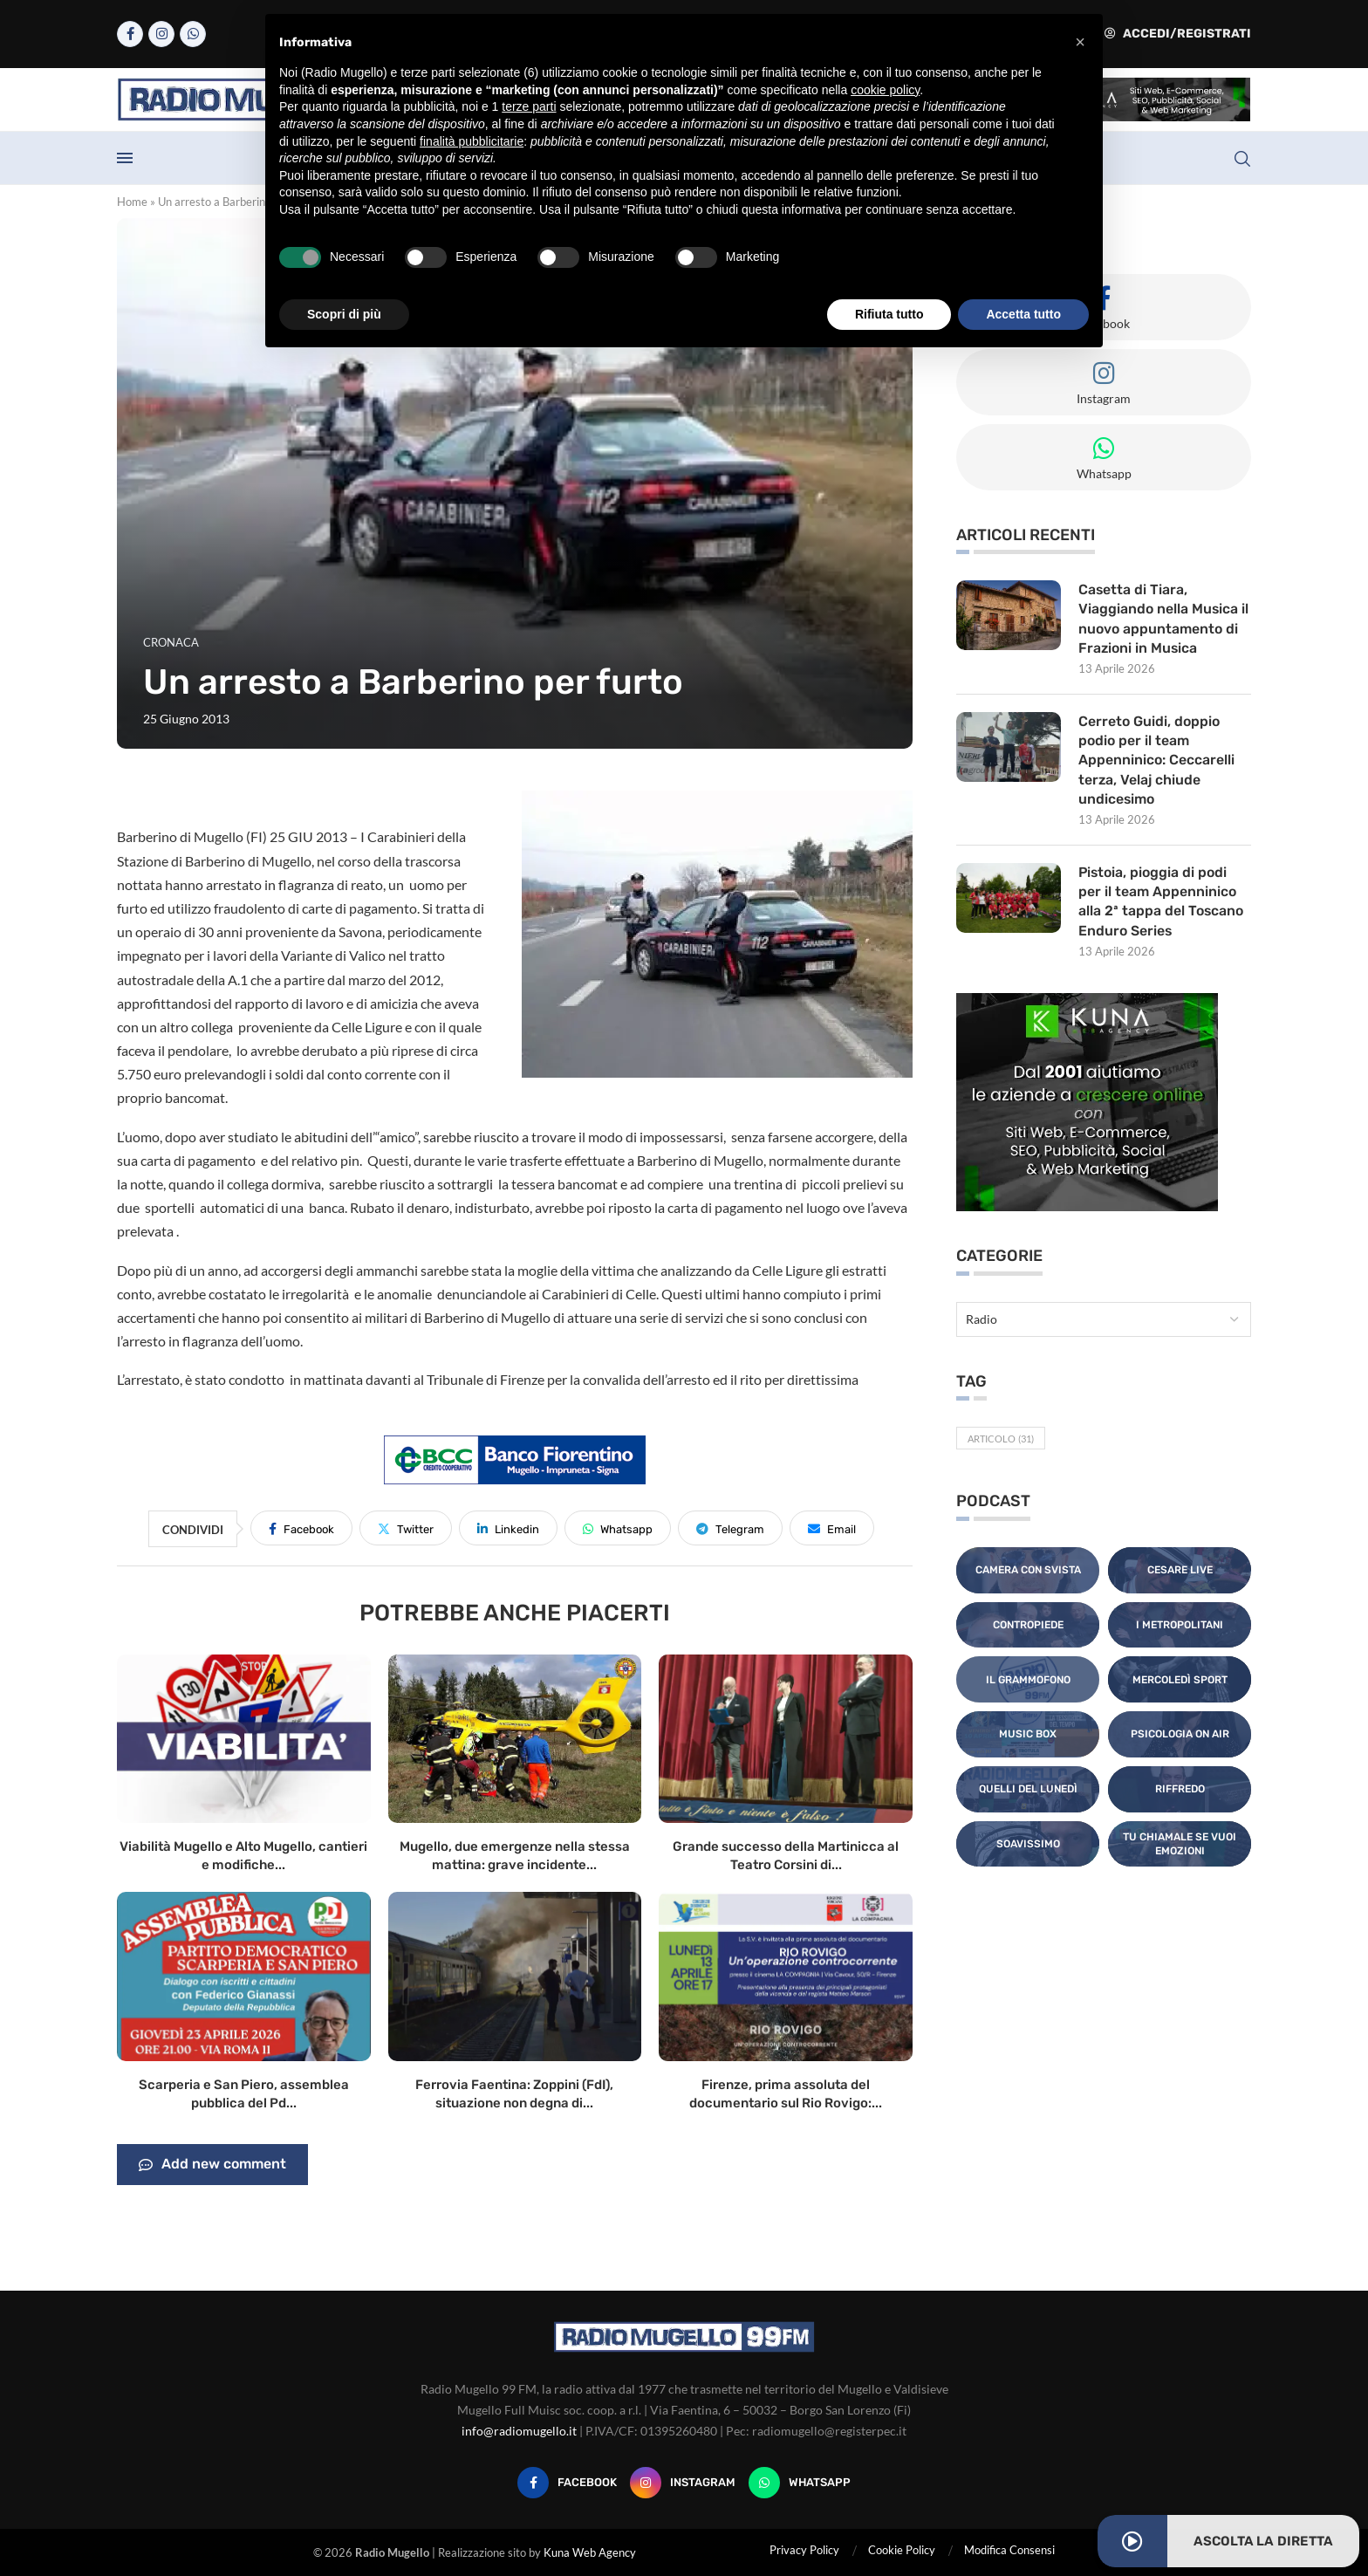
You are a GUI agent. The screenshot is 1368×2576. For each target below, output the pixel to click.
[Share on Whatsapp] (617, 1528)
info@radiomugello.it (519, 2430)
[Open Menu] (125, 158)
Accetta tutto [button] (1023, 314)
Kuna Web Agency (590, 2552)
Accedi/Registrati (1178, 33)
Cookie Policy (901, 2550)
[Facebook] (130, 34)
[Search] (1242, 159)
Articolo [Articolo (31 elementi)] (1001, 1440)
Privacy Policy (804, 2550)
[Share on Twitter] (405, 1528)
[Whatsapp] (193, 34)
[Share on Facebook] (301, 1528)
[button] (1080, 42)
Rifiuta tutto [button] (889, 314)
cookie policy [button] (885, 90)
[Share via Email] (832, 1528)
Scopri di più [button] (344, 314)
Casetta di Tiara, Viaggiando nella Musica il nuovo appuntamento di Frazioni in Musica (1163, 618)
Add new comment (212, 2165)
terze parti (529, 106)
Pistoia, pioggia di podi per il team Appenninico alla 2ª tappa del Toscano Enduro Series (1161, 902)
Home (132, 202)
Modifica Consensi (1009, 2550)
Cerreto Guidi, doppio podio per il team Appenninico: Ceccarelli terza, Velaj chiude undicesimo (1156, 760)
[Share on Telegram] (730, 1528)
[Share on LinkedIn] (508, 1528)
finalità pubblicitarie (471, 141)
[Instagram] (161, 34)
